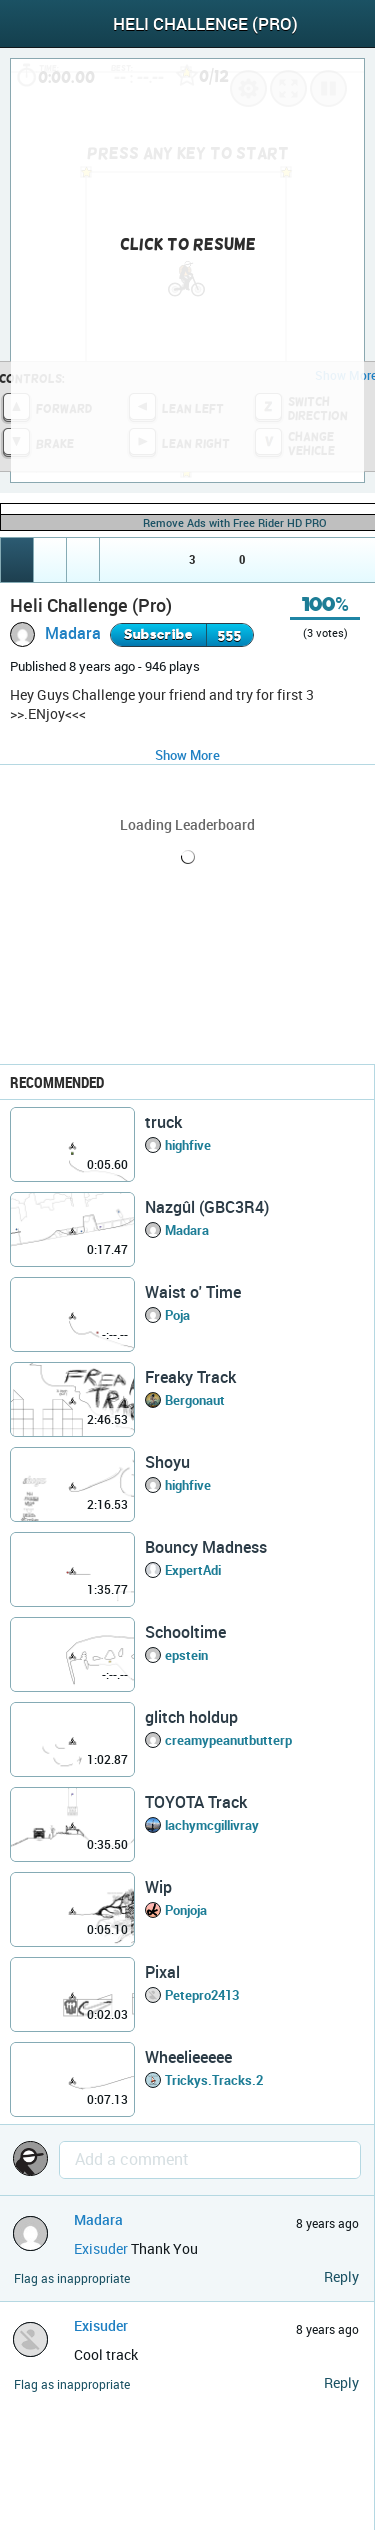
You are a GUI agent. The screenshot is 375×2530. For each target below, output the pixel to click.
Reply (341, 2276)
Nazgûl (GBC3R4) (207, 1207)
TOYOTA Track (196, 1802)
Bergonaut (195, 1400)
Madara (73, 633)
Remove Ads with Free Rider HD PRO (235, 522)
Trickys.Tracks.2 (214, 2080)
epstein (186, 1655)
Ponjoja (186, 1910)
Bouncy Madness (206, 1547)
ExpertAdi (193, 1570)
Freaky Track (190, 1377)
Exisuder (101, 2248)
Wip (158, 1887)
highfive (188, 1145)
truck (163, 1122)
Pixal (162, 1972)
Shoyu (167, 1462)
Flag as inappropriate (72, 2278)
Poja (177, 1315)
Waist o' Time (193, 1292)
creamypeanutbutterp (228, 1740)
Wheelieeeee (188, 2057)
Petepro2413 (202, 1995)
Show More (187, 755)
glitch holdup (191, 1717)
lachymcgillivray (212, 1825)
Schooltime (185, 1632)
